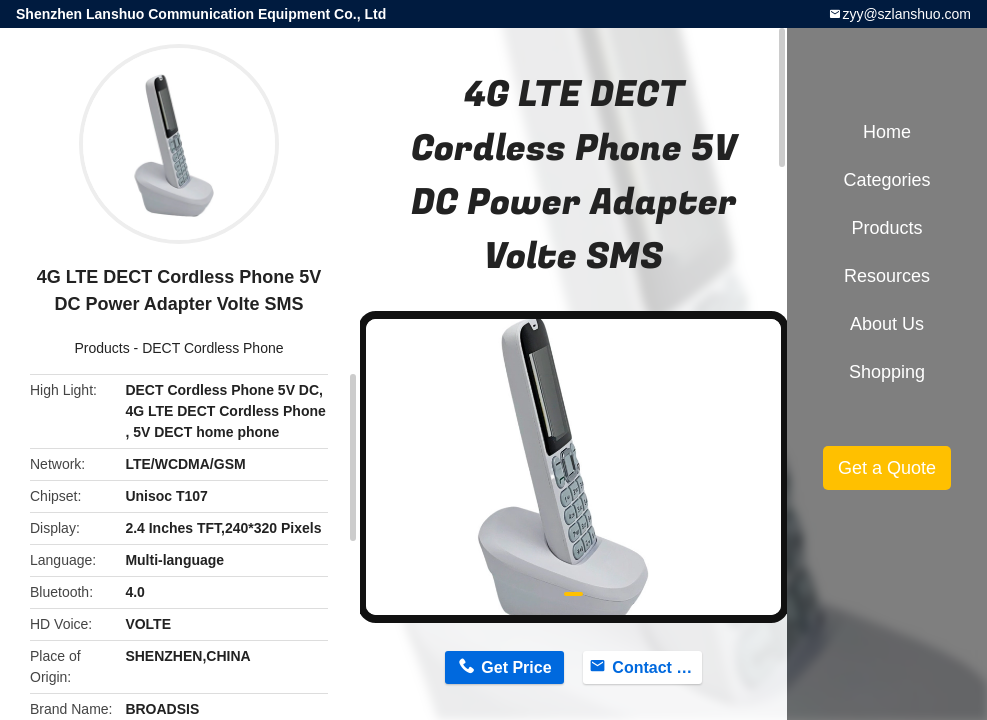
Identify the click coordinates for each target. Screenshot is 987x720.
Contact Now (656, 667)
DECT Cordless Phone (212, 348)
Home (887, 132)
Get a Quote (887, 468)
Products (101, 348)
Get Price (516, 667)
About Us (887, 324)
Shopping (887, 372)
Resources (887, 276)
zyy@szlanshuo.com (906, 14)
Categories (886, 180)
